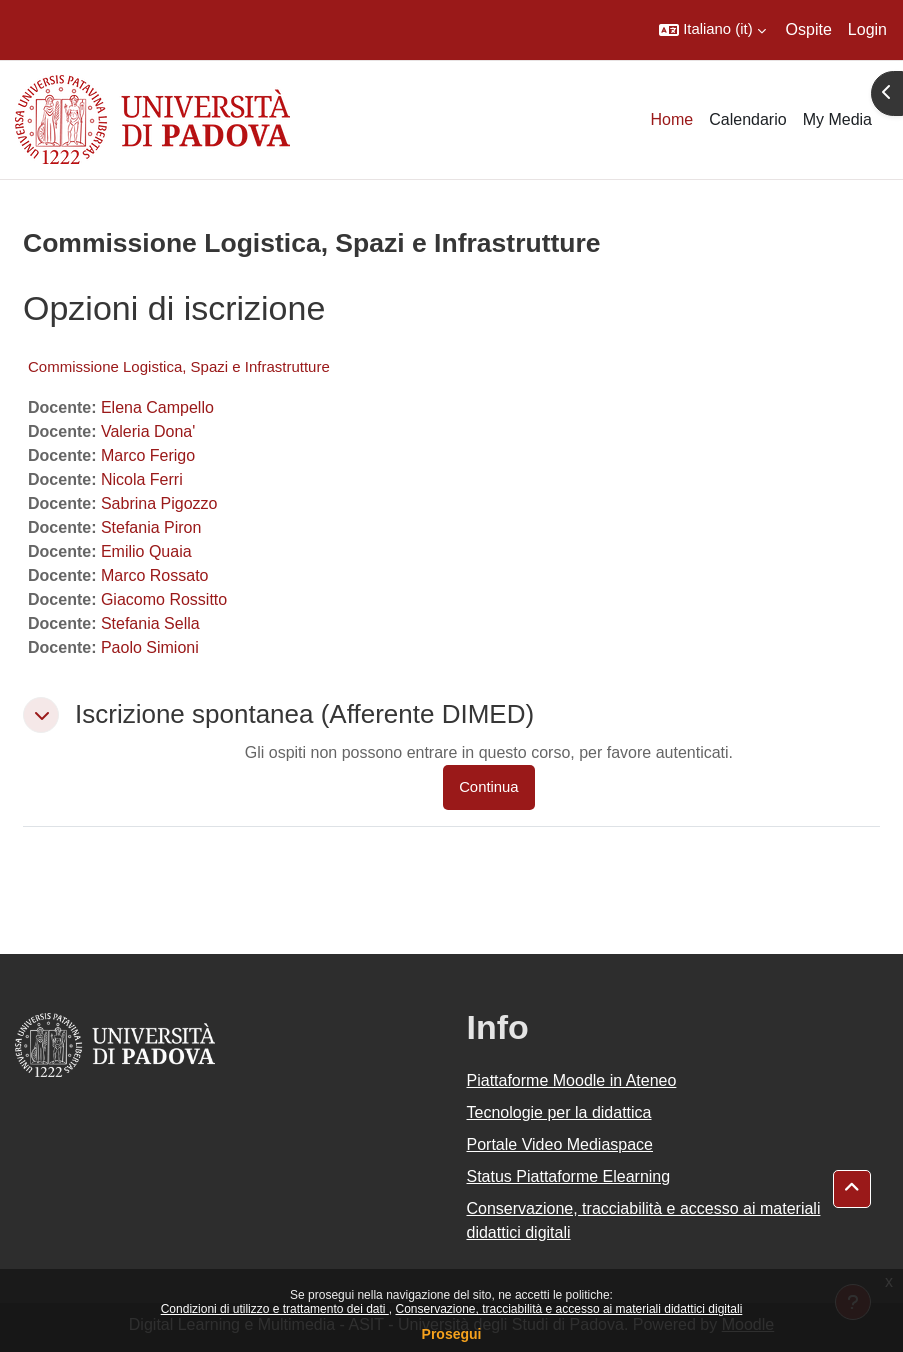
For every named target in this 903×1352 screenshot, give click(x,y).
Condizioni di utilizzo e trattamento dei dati (275, 1309)
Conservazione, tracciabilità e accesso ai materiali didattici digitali (568, 1309)
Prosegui (452, 1334)
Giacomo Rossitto (164, 599)
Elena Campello (157, 407)
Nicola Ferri (142, 479)
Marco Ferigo (148, 455)
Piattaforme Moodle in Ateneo (572, 1080)
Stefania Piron (151, 527)
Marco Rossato (155, 575)
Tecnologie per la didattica (559, 1112)
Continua (488, 787)
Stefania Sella (150, 623)
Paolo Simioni (150, 647)
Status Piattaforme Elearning (569, 1176)
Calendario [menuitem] (747, 119)
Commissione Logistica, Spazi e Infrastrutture (179, 366)
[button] (712, 30)
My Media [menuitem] (837, 119)
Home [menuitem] (672, 119)
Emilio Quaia (146, 551)
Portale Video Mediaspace (560, 1144)
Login (867, 29)
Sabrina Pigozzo (159, 503)
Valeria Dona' (148, 431)
